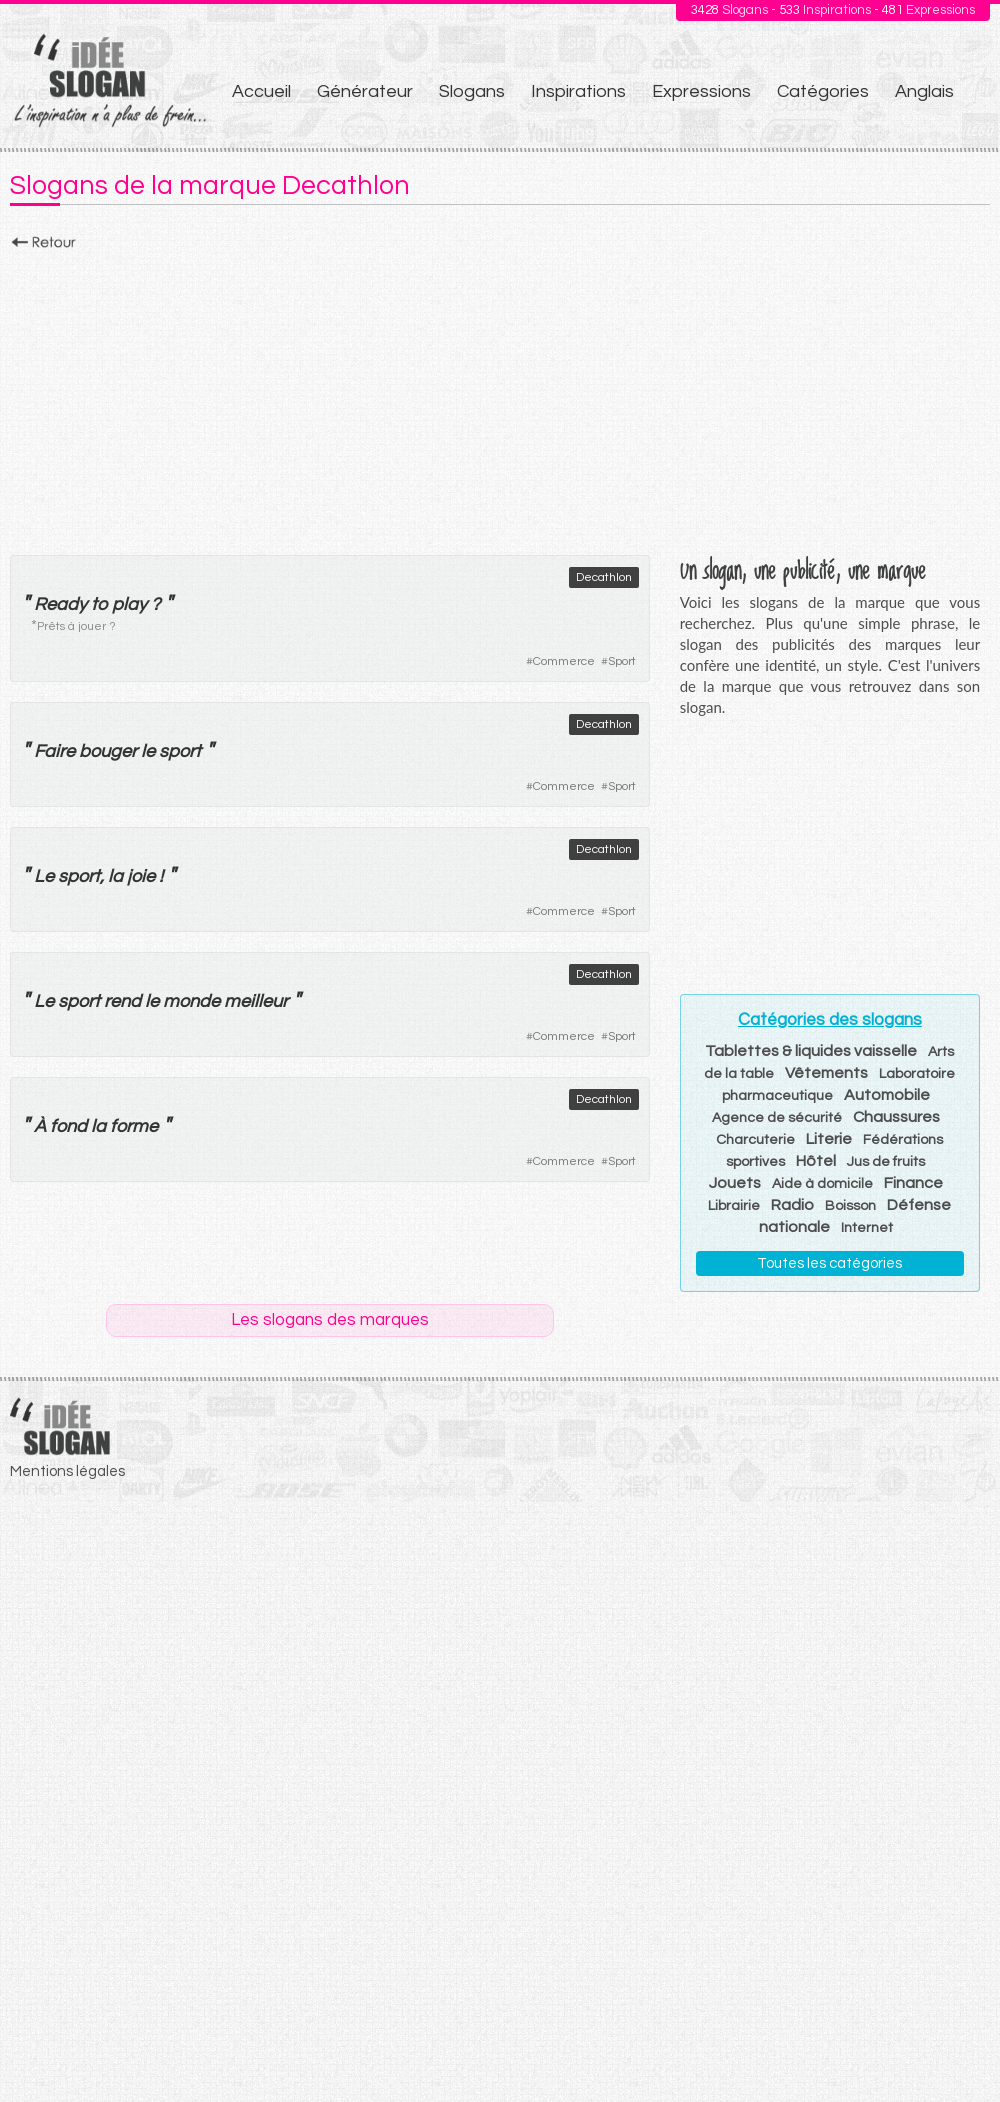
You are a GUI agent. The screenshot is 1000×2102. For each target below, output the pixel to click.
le (148, 751)
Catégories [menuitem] (823, 91)
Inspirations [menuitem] (578, 91)
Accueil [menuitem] (261, 91)
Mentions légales (67, 1471)
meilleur (256, 1001)
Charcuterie (755, 1140)
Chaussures (896, 1117)
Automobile (887, 1095)
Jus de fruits (886, 1162)
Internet (867, 1228)
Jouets (735, 1183)
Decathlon (604, 577)
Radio (792, 1205)
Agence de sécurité (777, 1118)
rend (122, 1001)
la (115, 876)
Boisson (850, 1206)
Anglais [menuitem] (924, 91)
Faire (54, 751)
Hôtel (816, 1161)
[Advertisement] (500, 397)
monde (191, 1001)
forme (134, 1126)
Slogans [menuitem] (472, 91)
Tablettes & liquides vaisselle (811, 1051)
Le (44, 876)
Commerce (564, 661)
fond (68, 1126)
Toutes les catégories (829, 1263)
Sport (622, 661)
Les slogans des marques (330, 1320)
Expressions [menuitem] (701, 91)
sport (180, 751)
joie (141, 876)
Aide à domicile (822, 1184)
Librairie (734, 1206)
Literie (829, 1139)
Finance (913, 1183)
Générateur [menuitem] (365, 91)
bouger (108, 751)
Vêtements (826, 1073)
